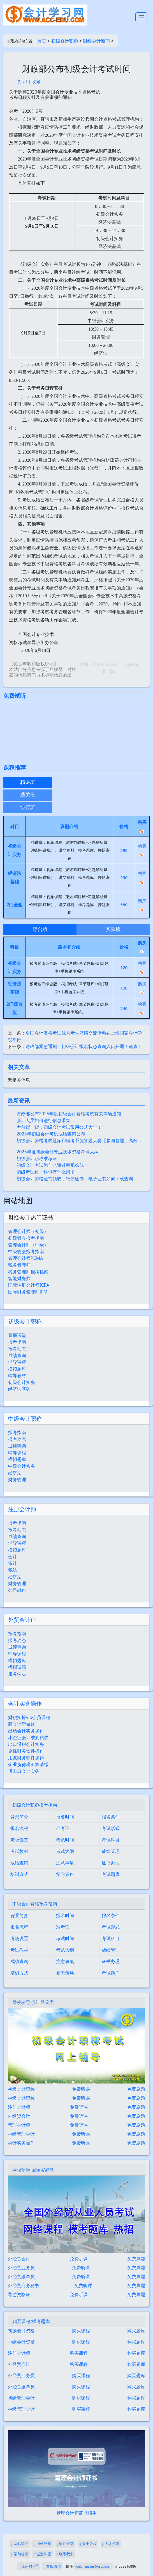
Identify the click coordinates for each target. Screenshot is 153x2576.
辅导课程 (17, 1362)
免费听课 (81, 2089)
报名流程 (19, 1828)
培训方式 (19, 1874)
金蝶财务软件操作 (26, 1751)
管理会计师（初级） (28, 1231)
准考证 (62, 1828)
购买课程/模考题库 (31, 2321)
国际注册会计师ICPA (28, 1285)
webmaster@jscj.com (93, 2566)
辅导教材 (17, 1375)
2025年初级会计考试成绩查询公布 (51, 1134)
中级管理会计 (21, 2134)
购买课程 (81, 2331)
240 (124, 1008)
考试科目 (111, 1840)
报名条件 (111, 1817)
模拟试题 (17, 1667)
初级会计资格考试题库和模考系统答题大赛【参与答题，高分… (79, 1140)
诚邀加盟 (42, 2554)
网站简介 (19, 2544)
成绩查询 (17, 1355)
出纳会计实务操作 (26, 1731)
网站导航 (42, 2544)
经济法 (15, 1473)
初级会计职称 (64, 41)
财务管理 (17, 1479)
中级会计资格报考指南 (34, 1904)
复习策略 (65, 1874)
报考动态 (17, 1349)
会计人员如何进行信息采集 (43, 1120)
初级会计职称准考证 (37, 1158)
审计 (12, 1563)
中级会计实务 (21, 1466)
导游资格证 (19, 2294)
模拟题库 (17, 1369)
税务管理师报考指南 (28, 1272)
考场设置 (19, 1840)
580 (124, 904)
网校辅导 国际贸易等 (33, 2170)
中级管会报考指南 (26, 1251)
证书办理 (111, 1863)
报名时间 (65, 1817)
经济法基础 (19, 1389)
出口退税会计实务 (26, 1744)
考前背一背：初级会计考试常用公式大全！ (59, 1127)
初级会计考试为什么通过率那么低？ (52, 1165)
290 (124, 850)
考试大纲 (65, 1851)
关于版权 (87, 2544)
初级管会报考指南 (26, 1238)
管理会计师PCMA (25, 1258)
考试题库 (111, 1874)
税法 (12, 1570)
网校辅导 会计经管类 (33, 2002)
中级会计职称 (25, 1418)
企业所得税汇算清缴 (28, 1764)
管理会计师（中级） (28, 1245)
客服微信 (52, 2566)
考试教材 (19, 1851)
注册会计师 (22, 1509)
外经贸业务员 (21, 2267)
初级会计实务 (21, 1382)
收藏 (36, 81)
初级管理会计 (21, 2398)
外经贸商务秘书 (23, 2285)
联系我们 (65, 2554)
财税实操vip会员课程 (29, 1717)
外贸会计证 (22, 1619)
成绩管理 (111, 1851)
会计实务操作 (25, 1703)
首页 (41, 41)
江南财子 (28, 2566)
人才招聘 (110, 2544)
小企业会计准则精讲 (28, 1737)
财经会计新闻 (96, 41)
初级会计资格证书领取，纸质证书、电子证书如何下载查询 (75, 1179)
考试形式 (111, 1828)
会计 (12, 1556)
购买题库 (136, 2331)
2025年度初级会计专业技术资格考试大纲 (58, 1152)
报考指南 (17, 1342)
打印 (22, 81)
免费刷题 (136, 2089)
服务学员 (17, 1674)
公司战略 (17, 1590)
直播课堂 (17, 1335)
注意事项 (65, 1863)
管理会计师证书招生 (76, 2513)
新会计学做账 (21, 1724)
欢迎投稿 (65, 2544)
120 (124, 967)
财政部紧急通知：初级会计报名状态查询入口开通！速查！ (84, 1046)
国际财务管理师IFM (27, 1292)
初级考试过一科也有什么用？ (46, 1172)
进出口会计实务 (24, 1771)
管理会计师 (19, 2125)
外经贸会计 (19, 2116)
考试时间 (65, 1840)
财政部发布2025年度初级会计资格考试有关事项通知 (69, 1114)
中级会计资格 (21, 2342)
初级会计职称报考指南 (34, 1805)
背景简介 (19, 1817)
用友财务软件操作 (26, 1758)
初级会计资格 (21, 2331)
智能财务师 (19, 1278)
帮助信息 (19, 2554)
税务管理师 (19, 1265)
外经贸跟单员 (21, 2276)
